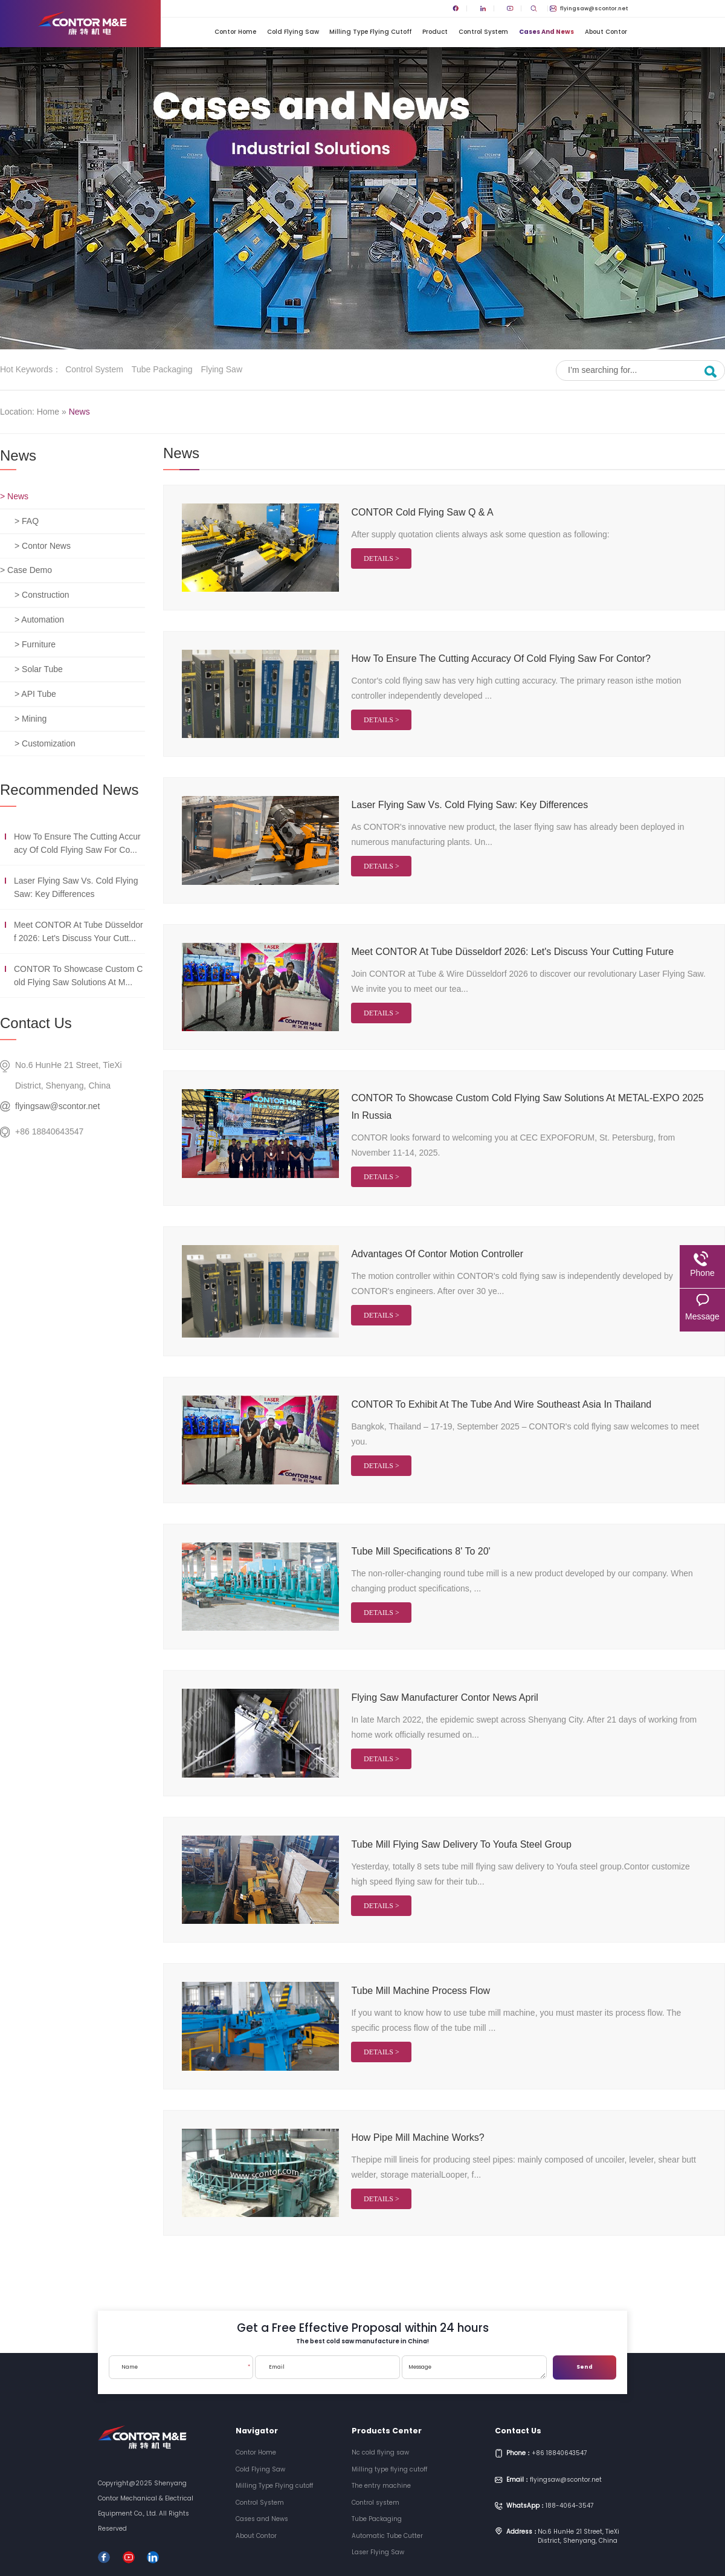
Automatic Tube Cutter (387, 2535)
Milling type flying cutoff (389, 2469)
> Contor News (42, 546)
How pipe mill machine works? (417, 2137)
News (79, 411)
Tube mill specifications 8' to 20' (420, 1551)
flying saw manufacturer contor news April (444, 1697)
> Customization (45, 743)
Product (435, 31)
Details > (381, 558)
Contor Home (235, 31)
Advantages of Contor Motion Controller (437, 1254)
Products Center (387, 2431)
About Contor (606, 31)
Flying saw (221, 369)
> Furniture (35, 644)
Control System (483, 31)
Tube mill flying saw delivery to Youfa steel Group (461, 1844)
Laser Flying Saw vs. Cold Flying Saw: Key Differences (469, 805)
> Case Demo (26, 570)
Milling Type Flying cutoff (370, 31)
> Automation (39, 619)
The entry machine (381, 2485)
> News (14, 496)
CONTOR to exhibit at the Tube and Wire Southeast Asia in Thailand (501, 1404)
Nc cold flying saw (380, 2452)
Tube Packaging (162, 369)
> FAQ (26, 521)
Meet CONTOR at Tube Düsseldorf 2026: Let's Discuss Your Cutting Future (512, 952)
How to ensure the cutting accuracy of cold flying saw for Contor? (501, 658)
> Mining (30, 718)
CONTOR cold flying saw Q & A (422, 512)
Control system (94, 369)
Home (48, 411)
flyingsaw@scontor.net (588, 8)
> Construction (41, 595)
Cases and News (546, 31)
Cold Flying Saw (293, 31)
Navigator (257, 2431)
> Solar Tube (38, 669)
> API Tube (35, 694)
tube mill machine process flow (420, 1990)
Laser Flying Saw (378, 2552)
